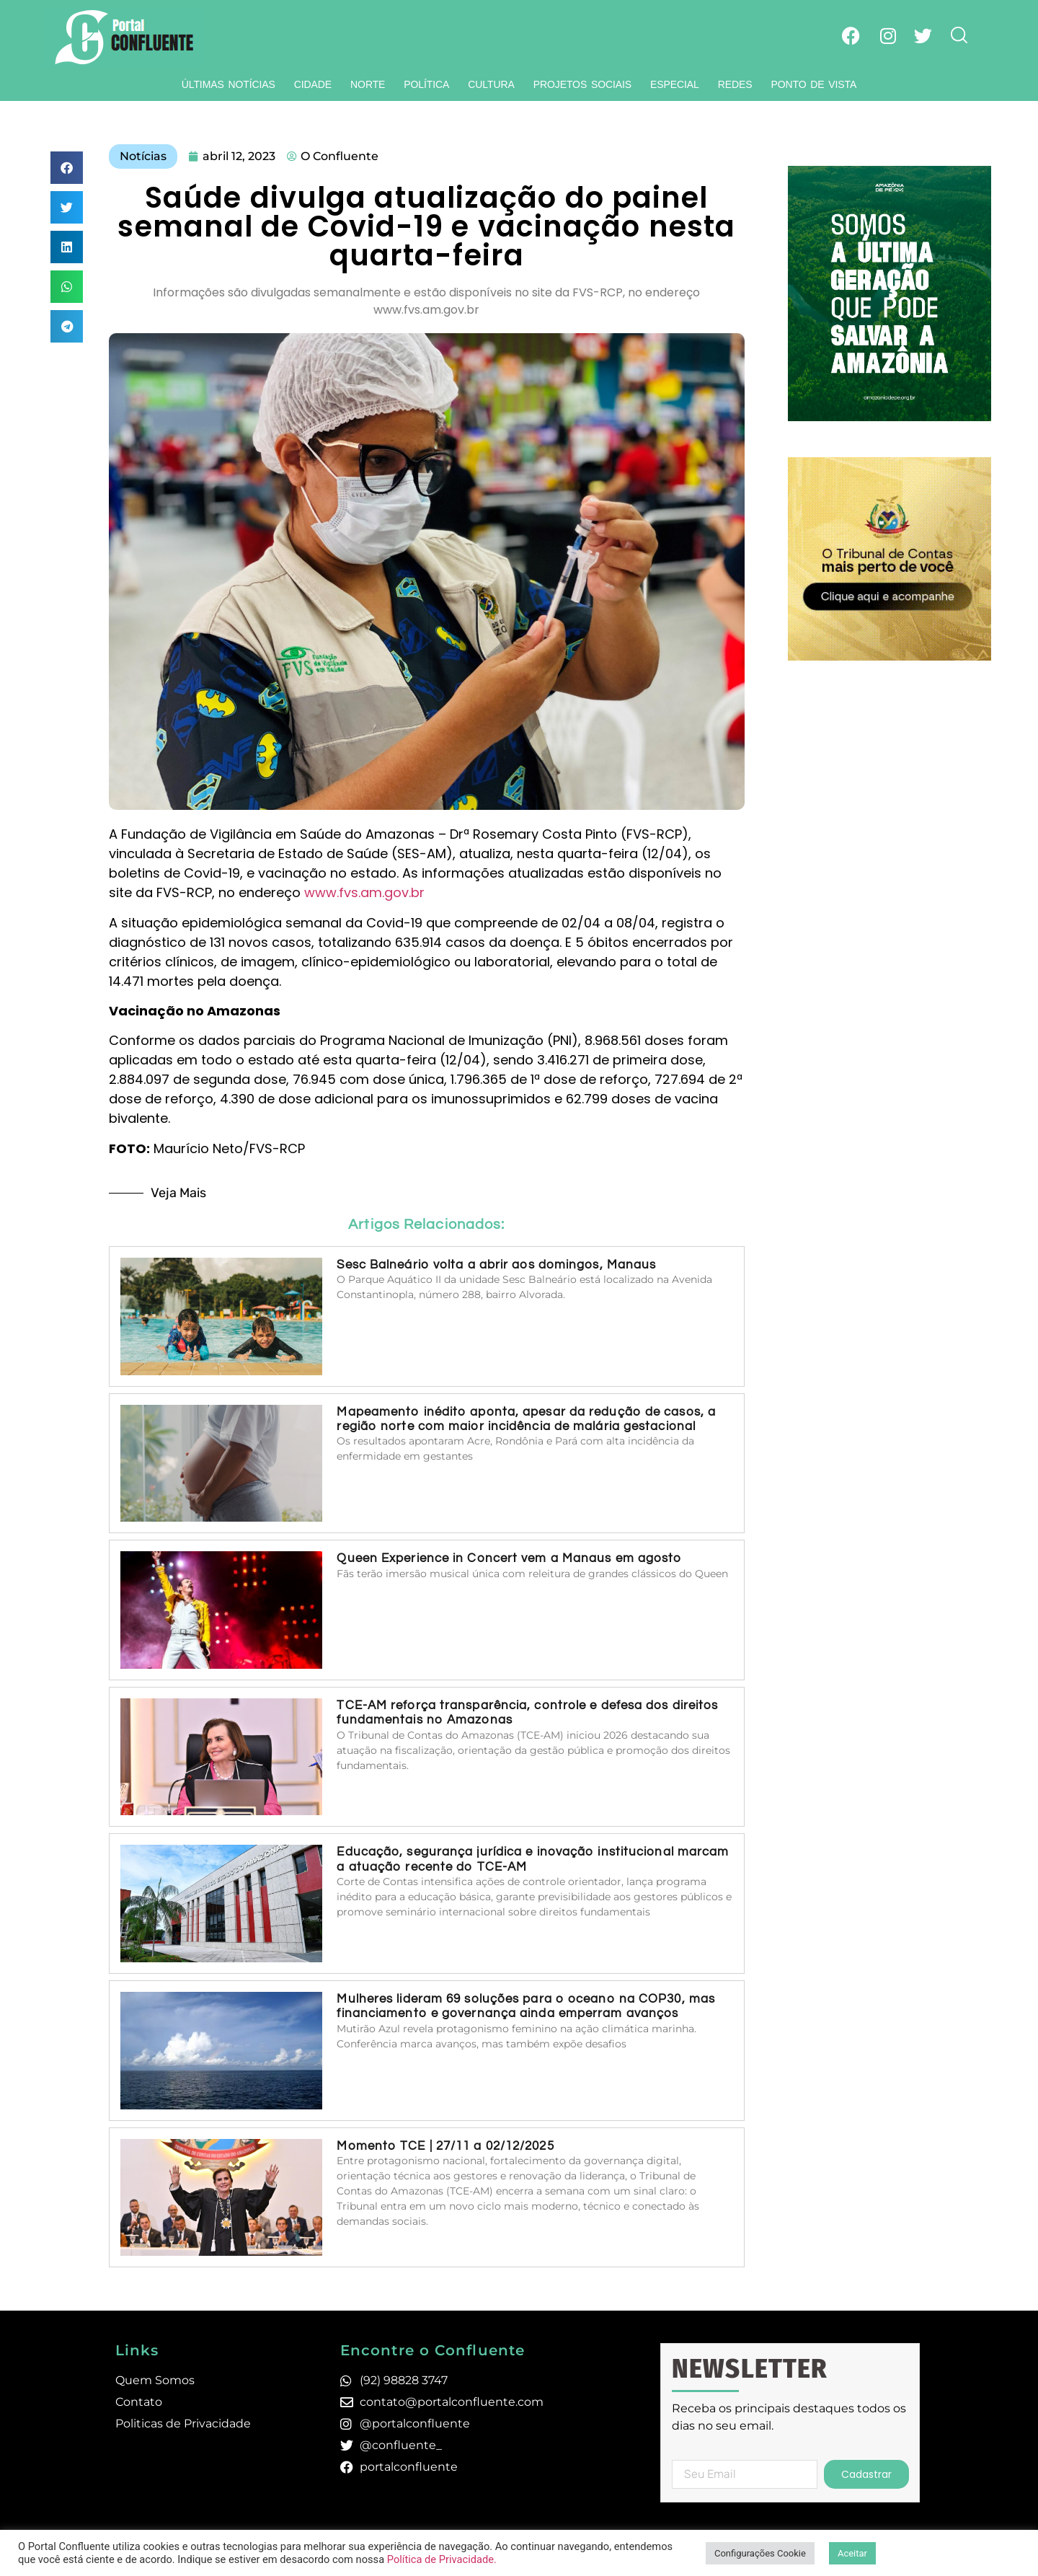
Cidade (313, 84)
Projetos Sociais (582, 84)
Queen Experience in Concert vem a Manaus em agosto (509, 1558)
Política (426, 84)
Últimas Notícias (228, 84)
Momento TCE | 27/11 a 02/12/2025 (445, 2146)
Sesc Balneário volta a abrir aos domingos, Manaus (496, 1264)
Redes (735, 84)
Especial (674, 84)
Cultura (491, 84)
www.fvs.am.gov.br (364, 892)
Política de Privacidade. (442, 2559)
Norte (367, 84)
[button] (66, 167)
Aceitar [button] (852, 2553)
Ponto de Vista (813, 84)
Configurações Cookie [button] (760, 2553)
